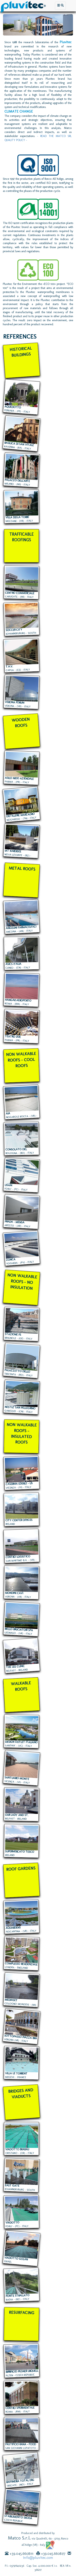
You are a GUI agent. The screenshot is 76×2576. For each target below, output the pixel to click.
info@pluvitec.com (38, 2557)
